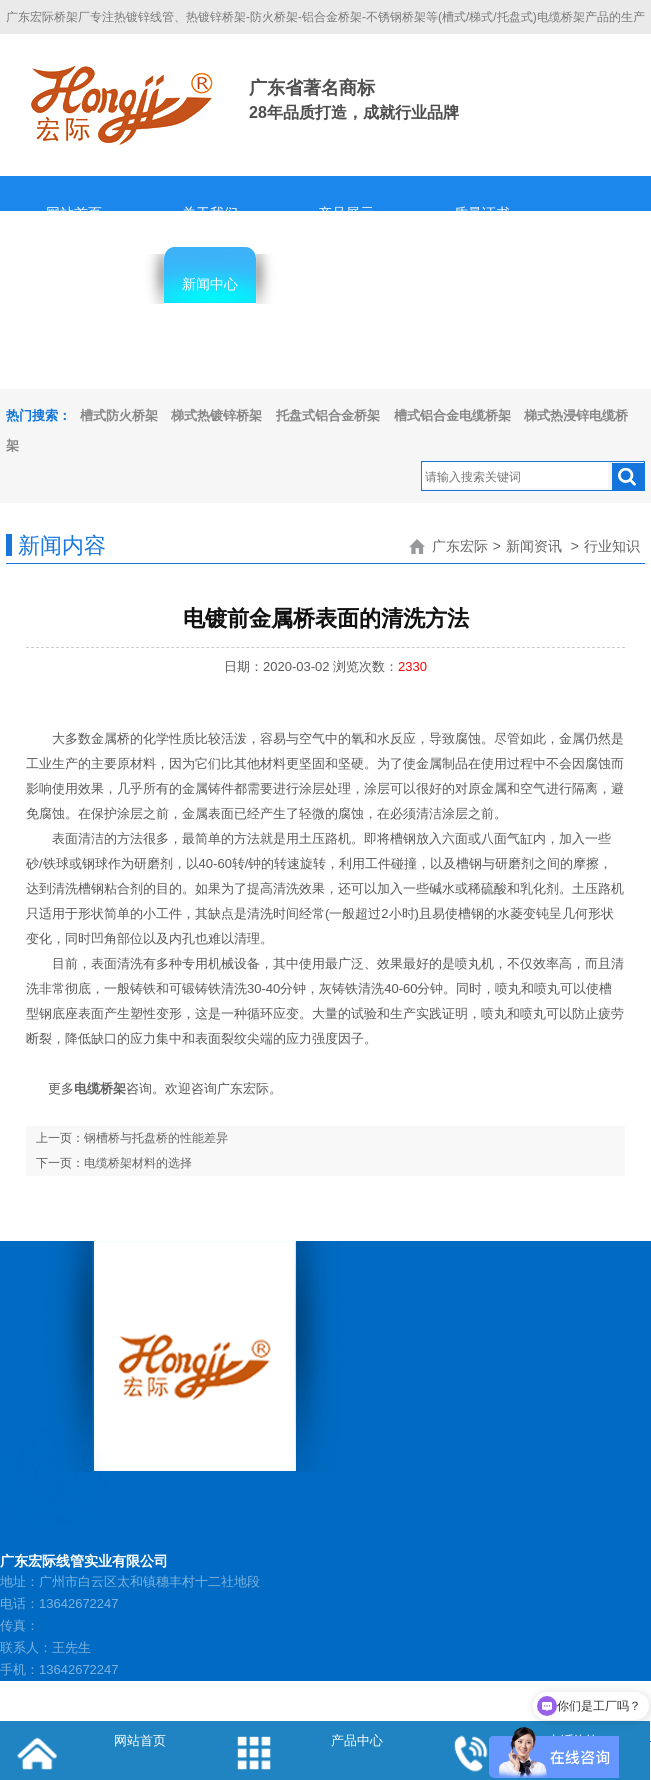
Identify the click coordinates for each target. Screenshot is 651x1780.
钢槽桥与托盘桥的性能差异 (156, 1138)
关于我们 (210, 213)
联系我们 (210, 355)
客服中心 (346, 284)
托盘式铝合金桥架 (328, 415)
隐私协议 (74, 355)
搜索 (628, 477)
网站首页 (74, 213)
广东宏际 (460, 546)
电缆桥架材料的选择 (138, 1163)
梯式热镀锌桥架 (216, 415)
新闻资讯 (534, 546)
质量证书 (482, 213)
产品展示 (346, 213)
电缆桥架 (100, 1088)
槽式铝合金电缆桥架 (452, 415)
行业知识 (612, 546)
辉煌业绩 (74, 284)
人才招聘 (482, 284)
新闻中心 (210, 284)
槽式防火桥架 (119, 415)
